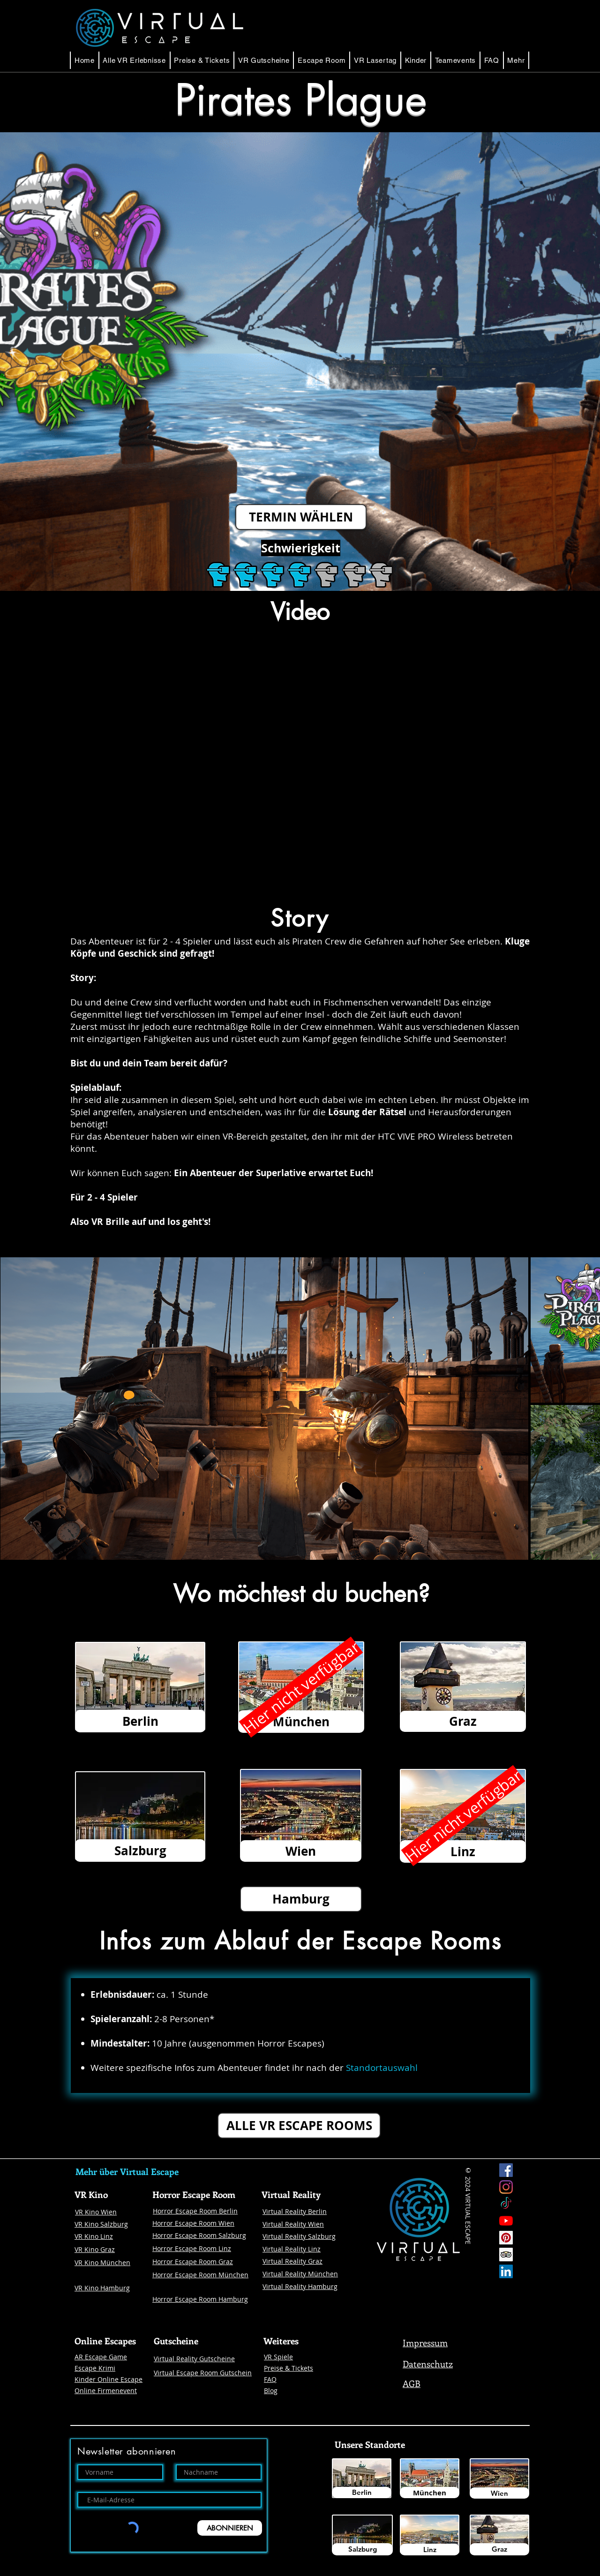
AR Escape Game (101, 2356)
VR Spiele (278, 2356)
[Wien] (499, 2493)
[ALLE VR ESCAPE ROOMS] (299, 2125)
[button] (321, 60)
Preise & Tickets (288, 2368)
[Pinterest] (506, 2237)
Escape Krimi (95, 2368)
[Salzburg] (362, 2549)
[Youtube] (506, 2221)
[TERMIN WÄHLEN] (301, 517)
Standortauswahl (382, 2068)
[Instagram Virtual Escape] (506, 2187)
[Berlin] (361, 2492)
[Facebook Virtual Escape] (506, 2170)
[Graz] (499, 2549)
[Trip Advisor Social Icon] (506, 2254)
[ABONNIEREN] (229, 2528)
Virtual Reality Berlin (294, 2211)
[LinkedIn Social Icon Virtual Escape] (506, 2271)
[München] (429, 2492)
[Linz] (429, 2549)
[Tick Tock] (506, 2204)
